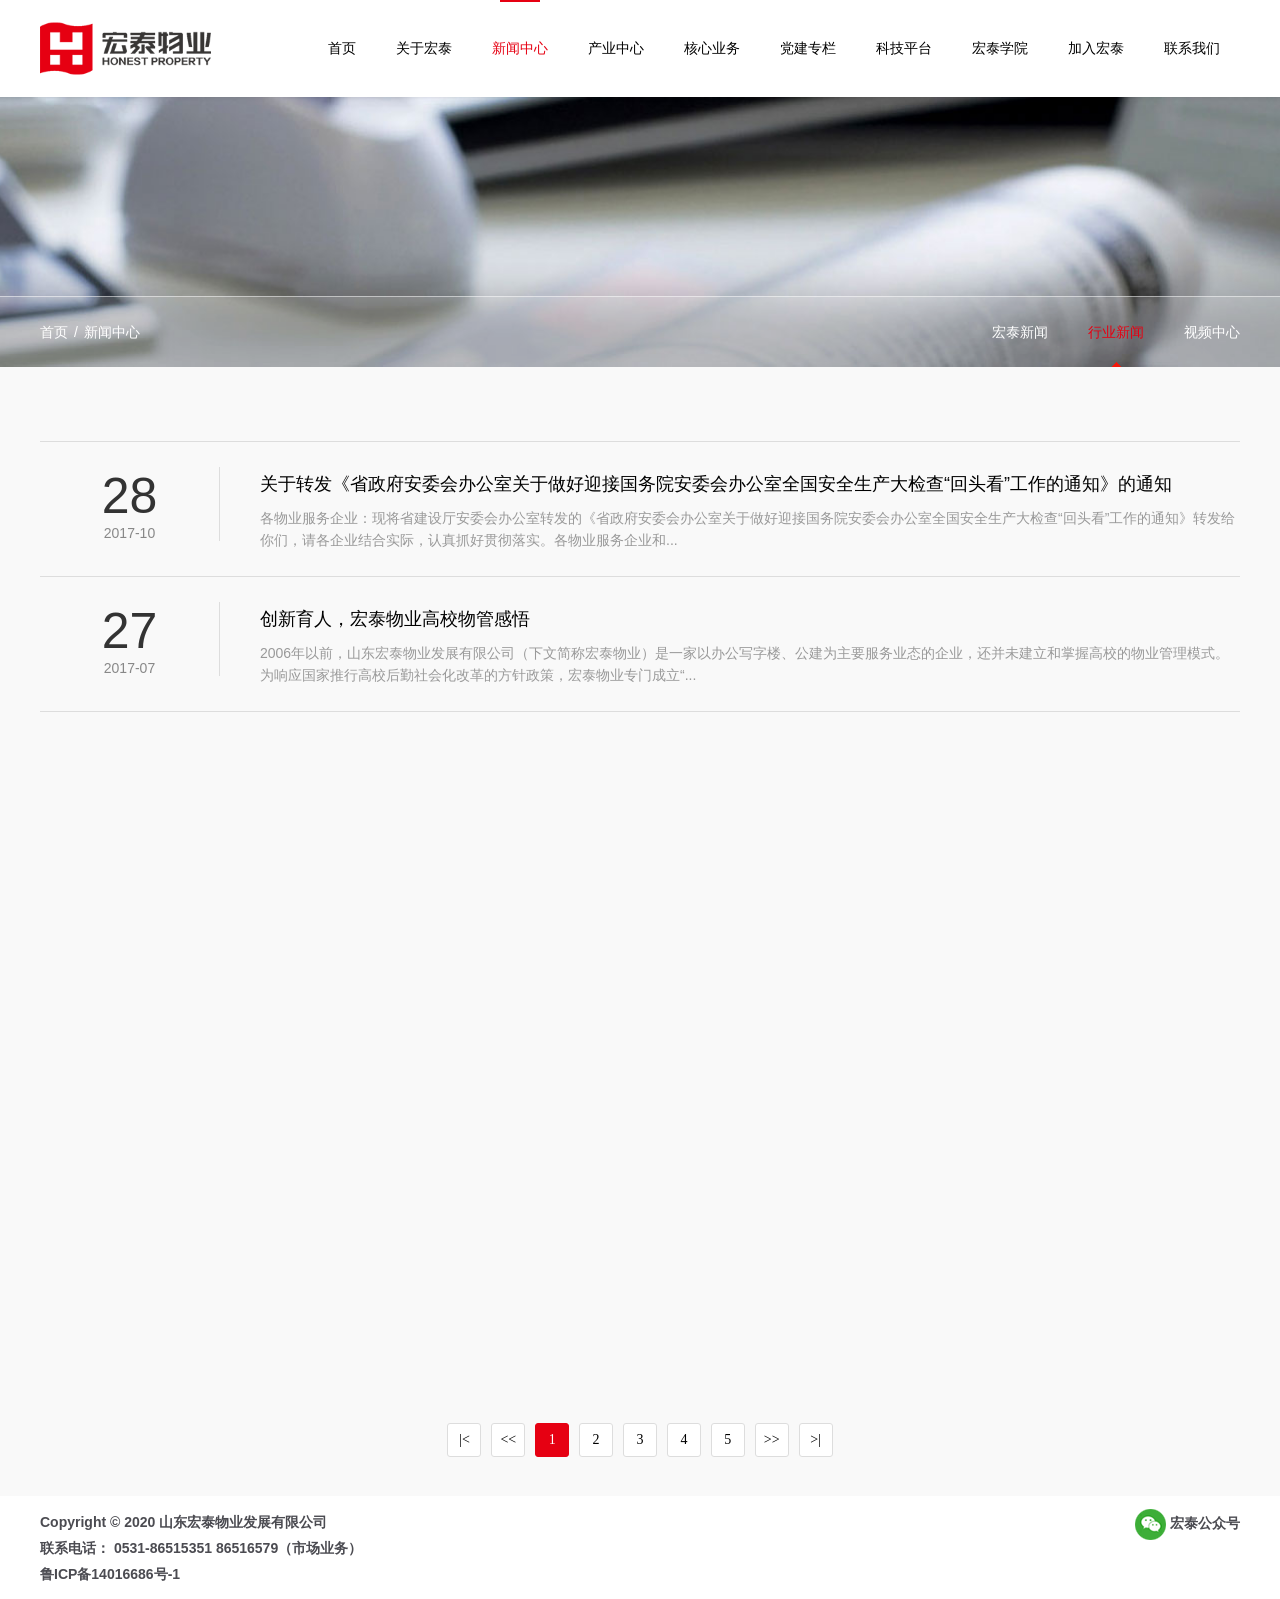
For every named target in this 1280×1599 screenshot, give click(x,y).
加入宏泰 (1096, 48)
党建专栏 (808, 48)
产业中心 (616, 48)
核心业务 (712, 48)
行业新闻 (1116, 332)
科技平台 (904, 48)
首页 (342, 48)
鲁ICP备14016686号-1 (110, 1574)
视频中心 (1212, 332)
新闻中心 (520, 48)
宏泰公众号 (1187, 1524)
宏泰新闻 (1020, 332)
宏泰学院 (1000, 48)
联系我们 (1192, 48)
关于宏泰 (424, 48)
